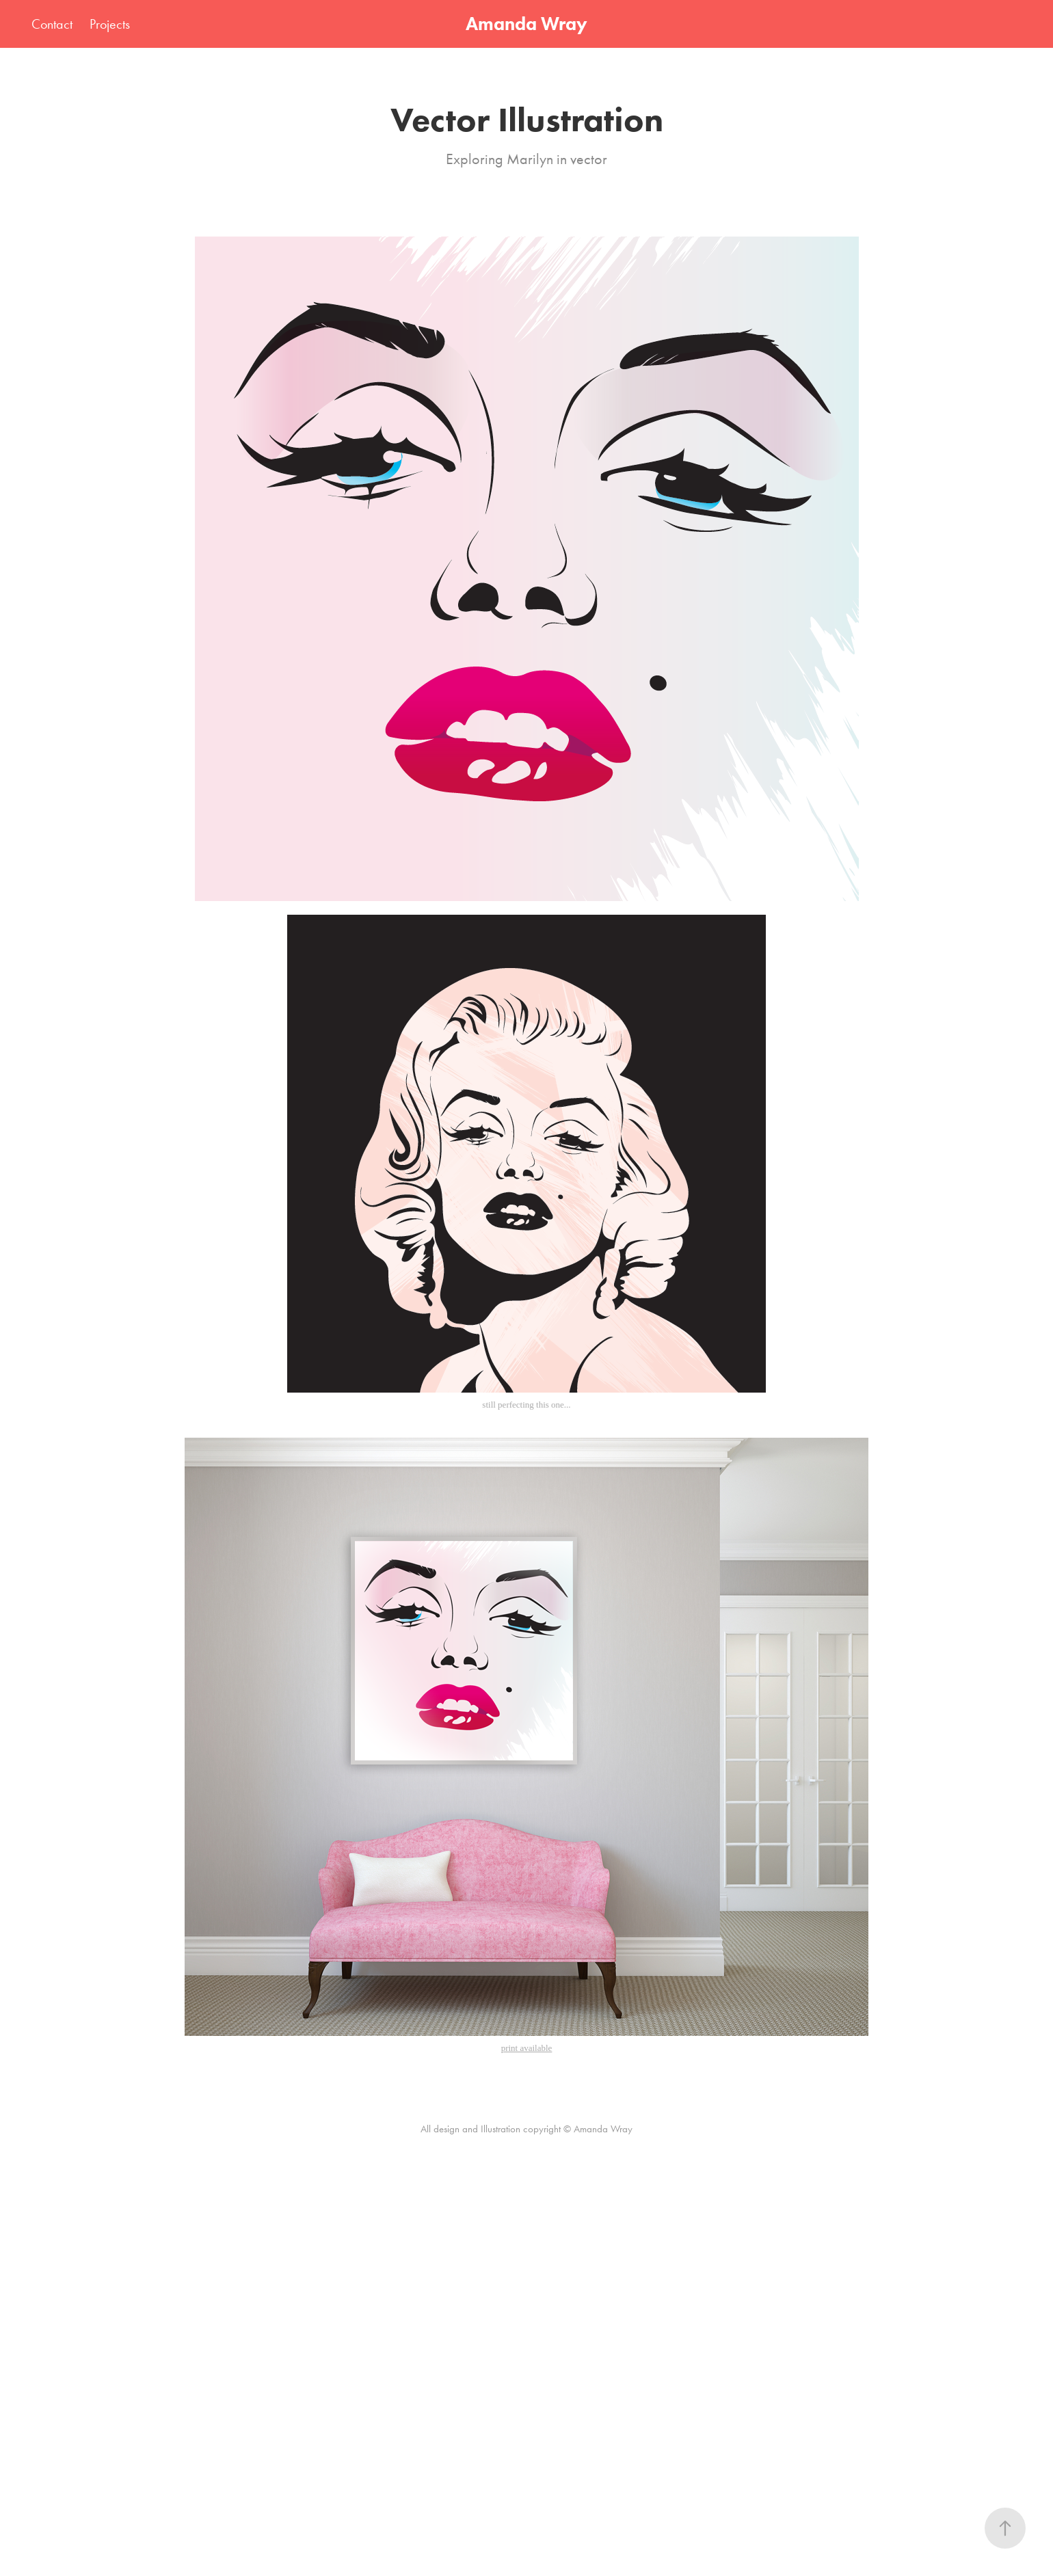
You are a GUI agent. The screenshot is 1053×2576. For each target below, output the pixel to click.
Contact (51, 24)
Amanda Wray (526, 23)
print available (526, 2048)
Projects (110, 24)
